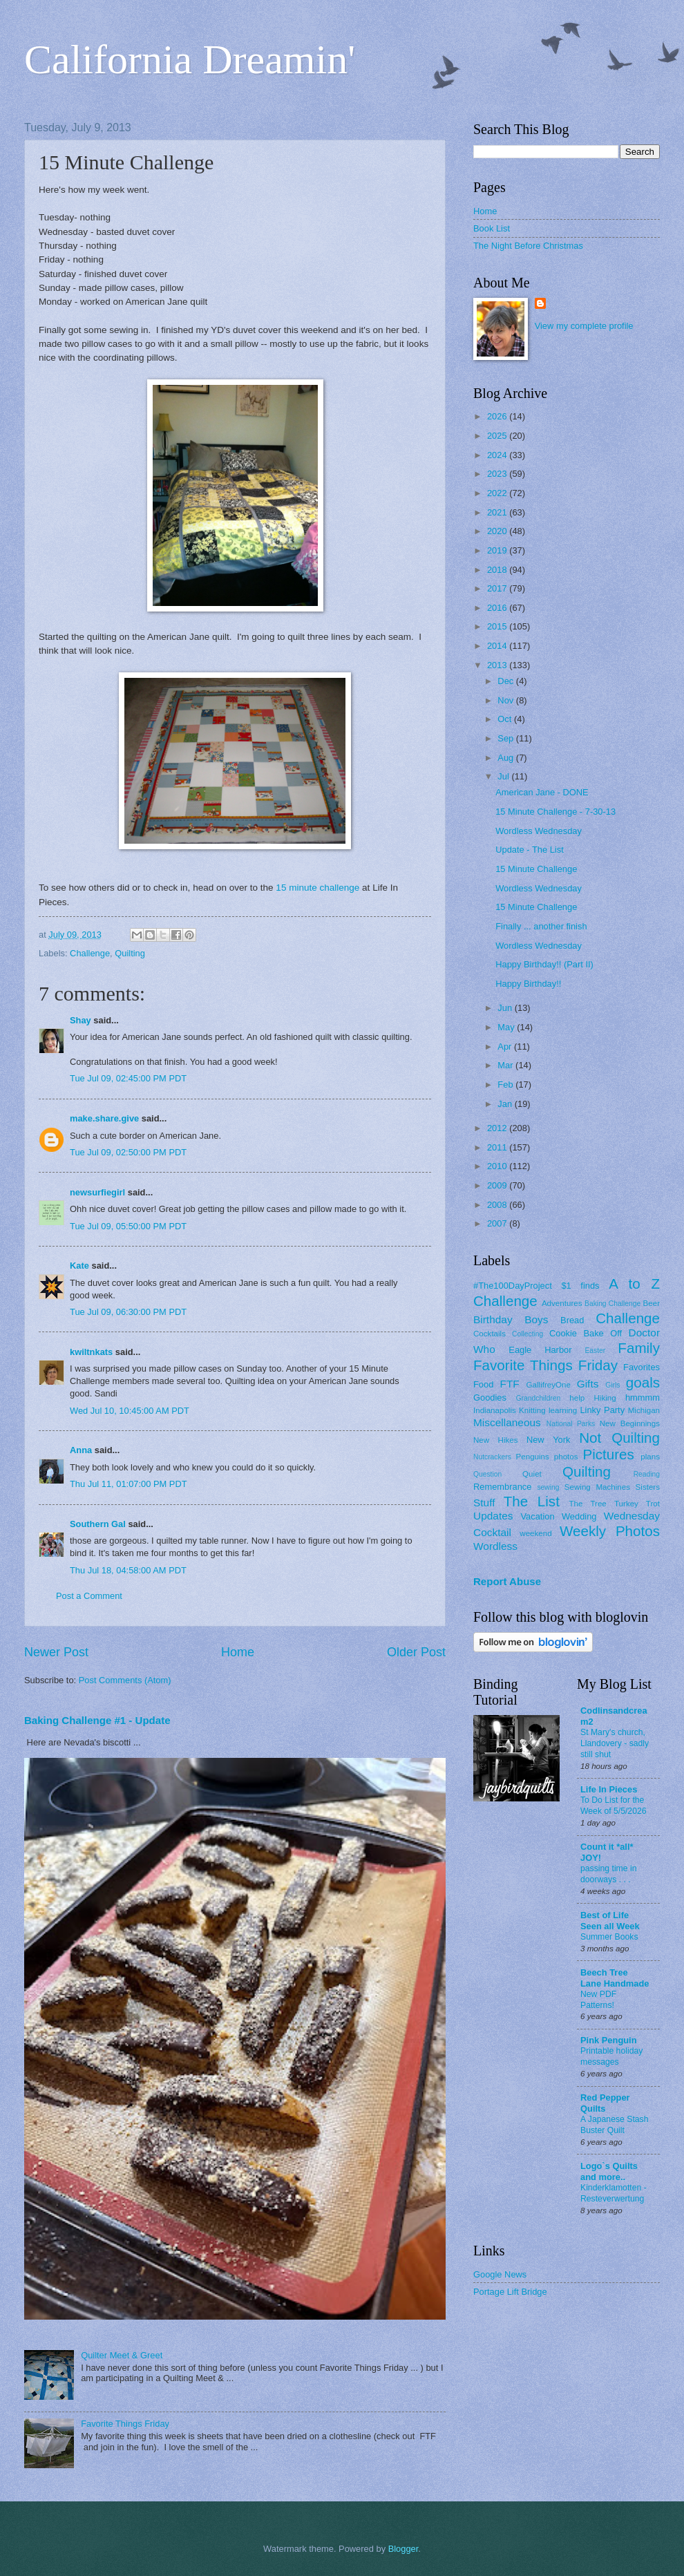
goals (643, 1382)
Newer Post (56, 1652)
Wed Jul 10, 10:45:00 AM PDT (129, 1410)
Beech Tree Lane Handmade (614, 1978)
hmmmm (642, 1397)
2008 (498, 1205)
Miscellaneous (507, 1422)
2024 (498, 455)
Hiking (604, 1398)
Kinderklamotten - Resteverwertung (613, 2193)
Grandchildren (538, 1398)
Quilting (130, 953)
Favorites (641, 1367)
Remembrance (502, 1486)
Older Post (416, 1652)
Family (639, 1348)
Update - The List (529, 849)
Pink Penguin (608, 2040)
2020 (498, 531)
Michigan (644, 1410)
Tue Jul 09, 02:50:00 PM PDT (128, 1152)
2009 (498, 1185)
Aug (506, 757)
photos (566, 1456)
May (507, 1027)
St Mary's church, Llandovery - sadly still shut (614, 1743)
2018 (498, 570)
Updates (493, 1516)
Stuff (484, 1502)
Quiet (532, 1474)
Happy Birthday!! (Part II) (544, 964)
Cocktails (489, 1333)
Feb (506, 1084)
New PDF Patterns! (598, 1999)
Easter (595, 1350)
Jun (505, 1008)
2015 (498, 626)
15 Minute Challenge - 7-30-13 (555, 811)
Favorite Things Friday (125, 2423)
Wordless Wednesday (538, 831)
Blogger (403, 2549)
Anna (81, 1450)
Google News (499, 2274)
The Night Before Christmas (528, 245)
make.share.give (104, 1118)
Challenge (90, 953)
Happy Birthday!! (528, 983)
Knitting (532, 1410)
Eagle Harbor (540, 1350)
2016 (498, 608)
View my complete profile (584, 326)
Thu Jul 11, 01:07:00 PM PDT (128, 1484)
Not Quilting (619, 1438)
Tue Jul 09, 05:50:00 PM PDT (128, 1226)
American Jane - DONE (542, 792)
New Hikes (495, 1440)
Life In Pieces (608, 1789)
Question (487, 1474)
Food (483, 1384)
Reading (647, 1474)
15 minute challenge (317, 887)
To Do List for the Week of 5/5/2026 (613, 1805)
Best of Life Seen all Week (610, 1920)
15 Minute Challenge (536, 869)
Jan (505, 1104)
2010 (498, 1166)
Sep (506, 738)
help (577, 1398)
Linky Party (602, 1410)
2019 (498, 550)
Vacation (537, 1516)
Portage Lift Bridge (510, 2291)
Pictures (608, 1454)
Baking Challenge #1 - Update (97, 1720)
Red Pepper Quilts (605, 2103)
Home (237, 1652)
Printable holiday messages (611, 2056)
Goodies (489, 1397)
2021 (498, 512)
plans (650, 1456)
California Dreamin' (189, 59)
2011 (498, 1147)
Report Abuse (507, 1581)
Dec (506, 681)
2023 (498, 473)
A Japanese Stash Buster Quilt (614, 2124)
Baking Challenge (612, 1303)
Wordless (495, 1546)
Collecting (527, 1334)
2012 (498, 1128)
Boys (536, 1319)
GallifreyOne (548, 1385)
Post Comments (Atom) (125, 1680)
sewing (548, 1487)
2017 (498, 588)
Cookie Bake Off (585, 1333)
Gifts (588, 1384)
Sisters (648, 1487)
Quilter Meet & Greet (121, 2355)
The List (532, 1501)
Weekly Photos (610, 1531)
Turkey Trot (637, 1503)
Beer (651, 1303)
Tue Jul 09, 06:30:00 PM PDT (128, 1312)
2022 (498, 493)
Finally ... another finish (541, 926)
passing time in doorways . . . (608, 1874)
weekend (535, 1533)
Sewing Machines (597, 1487)
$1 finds (580, 1285)
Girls (612, 1385)
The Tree (588, 1503)
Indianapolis (494, 1410)
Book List (491, 228)
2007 (498, 1223)
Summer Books (609, 1937)
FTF (509, 1384)
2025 (498, 435)
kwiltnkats (91, 1352)
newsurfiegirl (97, 1192)
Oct (505, 719)
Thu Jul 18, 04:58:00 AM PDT (128, 1570)
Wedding (579, 1516)
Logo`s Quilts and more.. (609, 2171)
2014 (498, 646)
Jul (504, 776)
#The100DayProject (512, 1285)
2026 (498, 416)
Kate (79, 1265)
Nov (506, 700)
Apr (505, 1046)
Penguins (532, 1456)
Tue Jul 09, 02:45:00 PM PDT (128, 1078)
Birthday (493, 1319)
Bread (572, 1320)
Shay (80, 1020)
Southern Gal (98, 1524)
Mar (506, 1065)
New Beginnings (630, 1423)
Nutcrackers (492, 1457)
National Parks (571, 1424)
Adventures (562, 1303)
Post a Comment (89, 1596)
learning (563, 1410)
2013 (498, 665)
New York (548, 1439)
